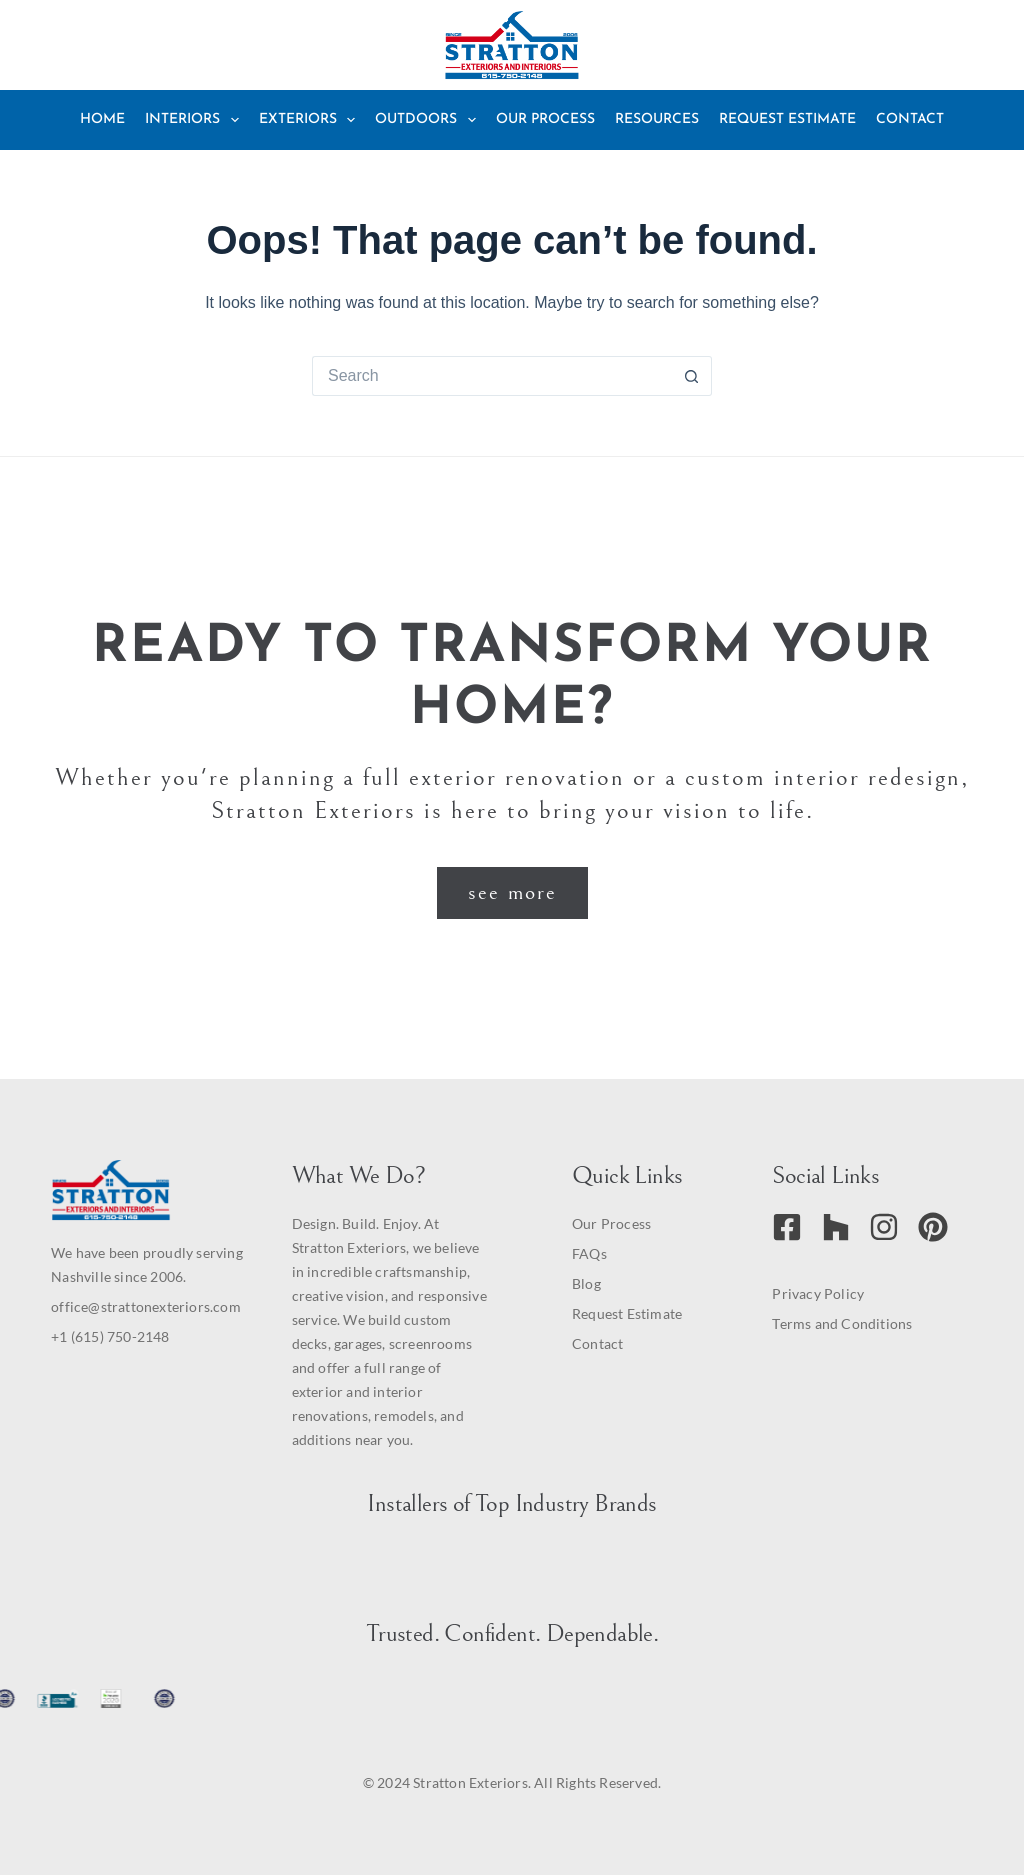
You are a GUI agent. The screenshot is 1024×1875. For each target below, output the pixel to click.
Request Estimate (787, 119)
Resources (657, 119)
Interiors (196, 120)
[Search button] (692, 376)
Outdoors (429, 120)
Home (102, 119)
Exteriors (311, 120)
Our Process (545, 119)
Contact (910, 119)
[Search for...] (492, 376)
